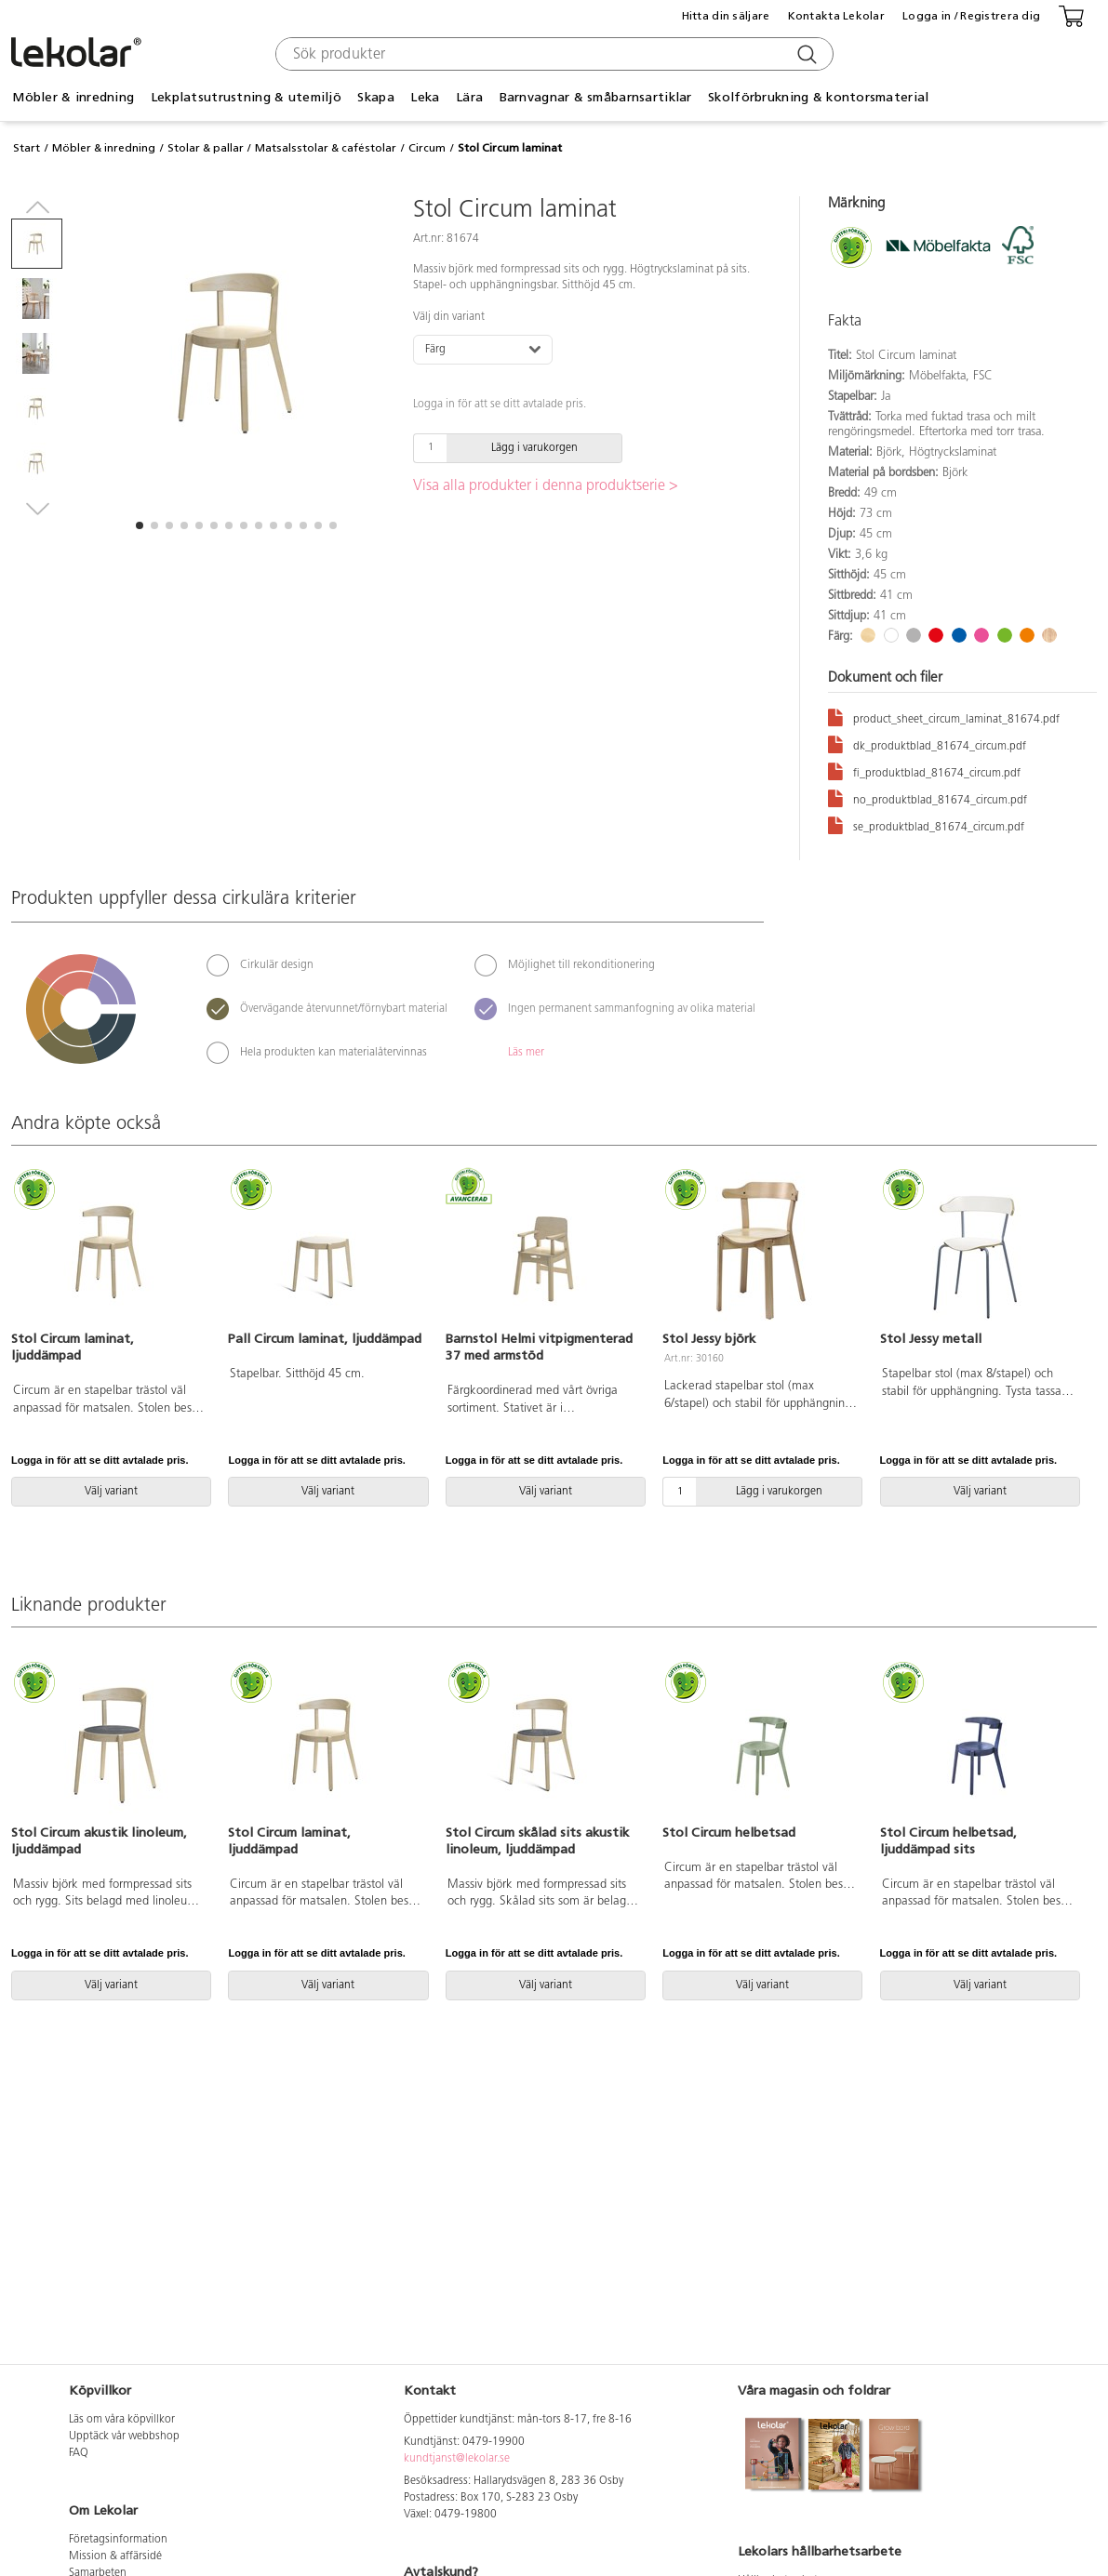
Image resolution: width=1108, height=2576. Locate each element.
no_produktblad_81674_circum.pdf (927, 797)
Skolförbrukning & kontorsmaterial (818, 97)
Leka (424, 97)
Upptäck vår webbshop (124, 2436)
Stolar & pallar (205, 147)
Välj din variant (449, 317)
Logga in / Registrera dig (971, 15)
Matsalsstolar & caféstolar (325, 147)
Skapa (375, 97)
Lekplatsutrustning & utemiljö (246, 97)
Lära (469, 97)
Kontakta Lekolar (836, 15)
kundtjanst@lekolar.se (457, 2458)
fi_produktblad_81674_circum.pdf (924, 770)
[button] (139, 525)
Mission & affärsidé (115, 2556)
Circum (427, 147)
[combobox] (552, 54)
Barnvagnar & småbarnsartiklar (596, 97)
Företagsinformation (118, 2539)
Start (26, 147)
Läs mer (526, 1052)
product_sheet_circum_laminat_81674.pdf (944, 716)
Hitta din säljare (726, 15)
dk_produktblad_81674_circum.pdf (927, 743)
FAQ (78, 2453)
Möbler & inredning (73, 97)
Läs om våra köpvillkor (122, 2419)
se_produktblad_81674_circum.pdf (926, 824)
